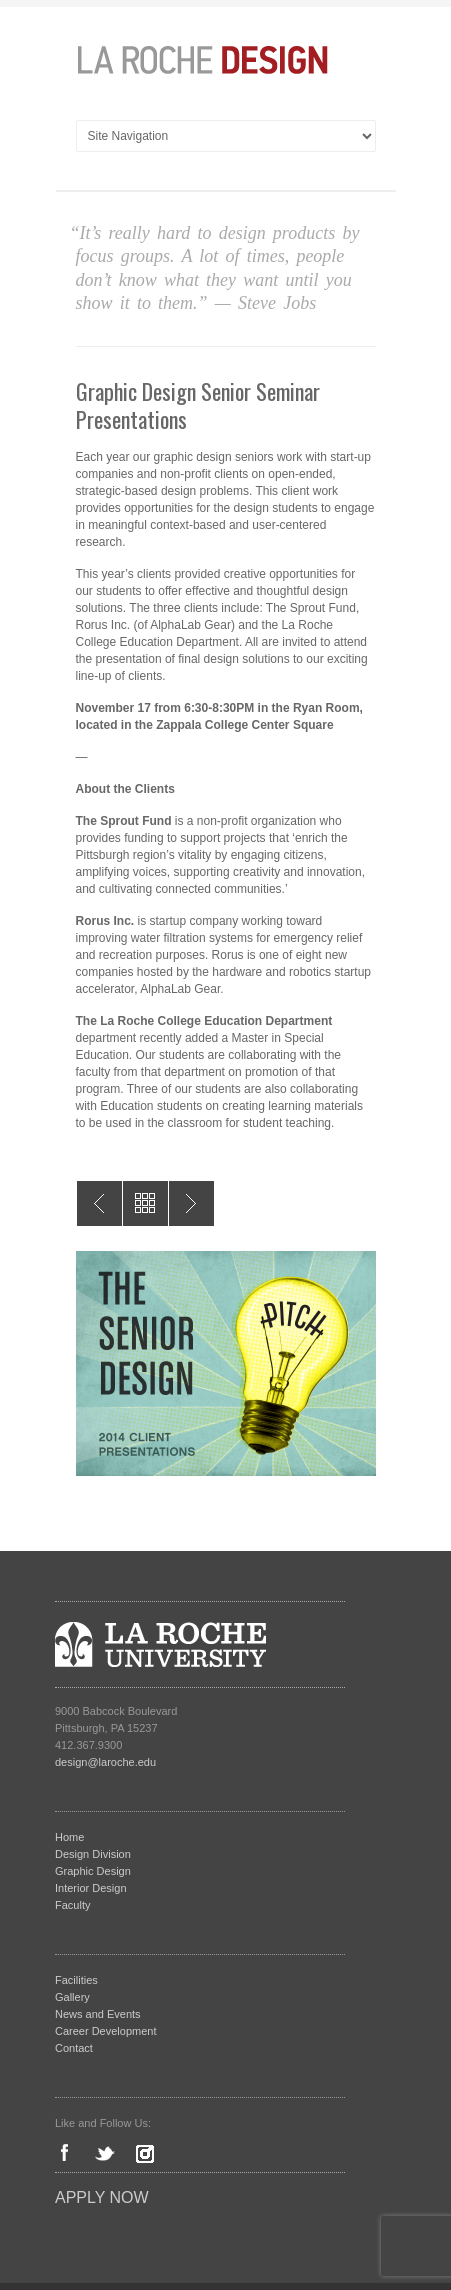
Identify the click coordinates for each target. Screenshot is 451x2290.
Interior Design (91, 1888)
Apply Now (102, 2197)
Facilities (76, 1980)
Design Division (93, 1854)
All (145, 1203)
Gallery (72, 1997)
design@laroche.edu (105, 1762)
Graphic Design (93, 1871)
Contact (74, 2048)
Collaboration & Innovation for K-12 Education (191, 1203)
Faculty (72, 1905)
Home (69, 1837)
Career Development (106, 2031)
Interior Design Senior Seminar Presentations (99, 1203)
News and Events (98, 2014)
